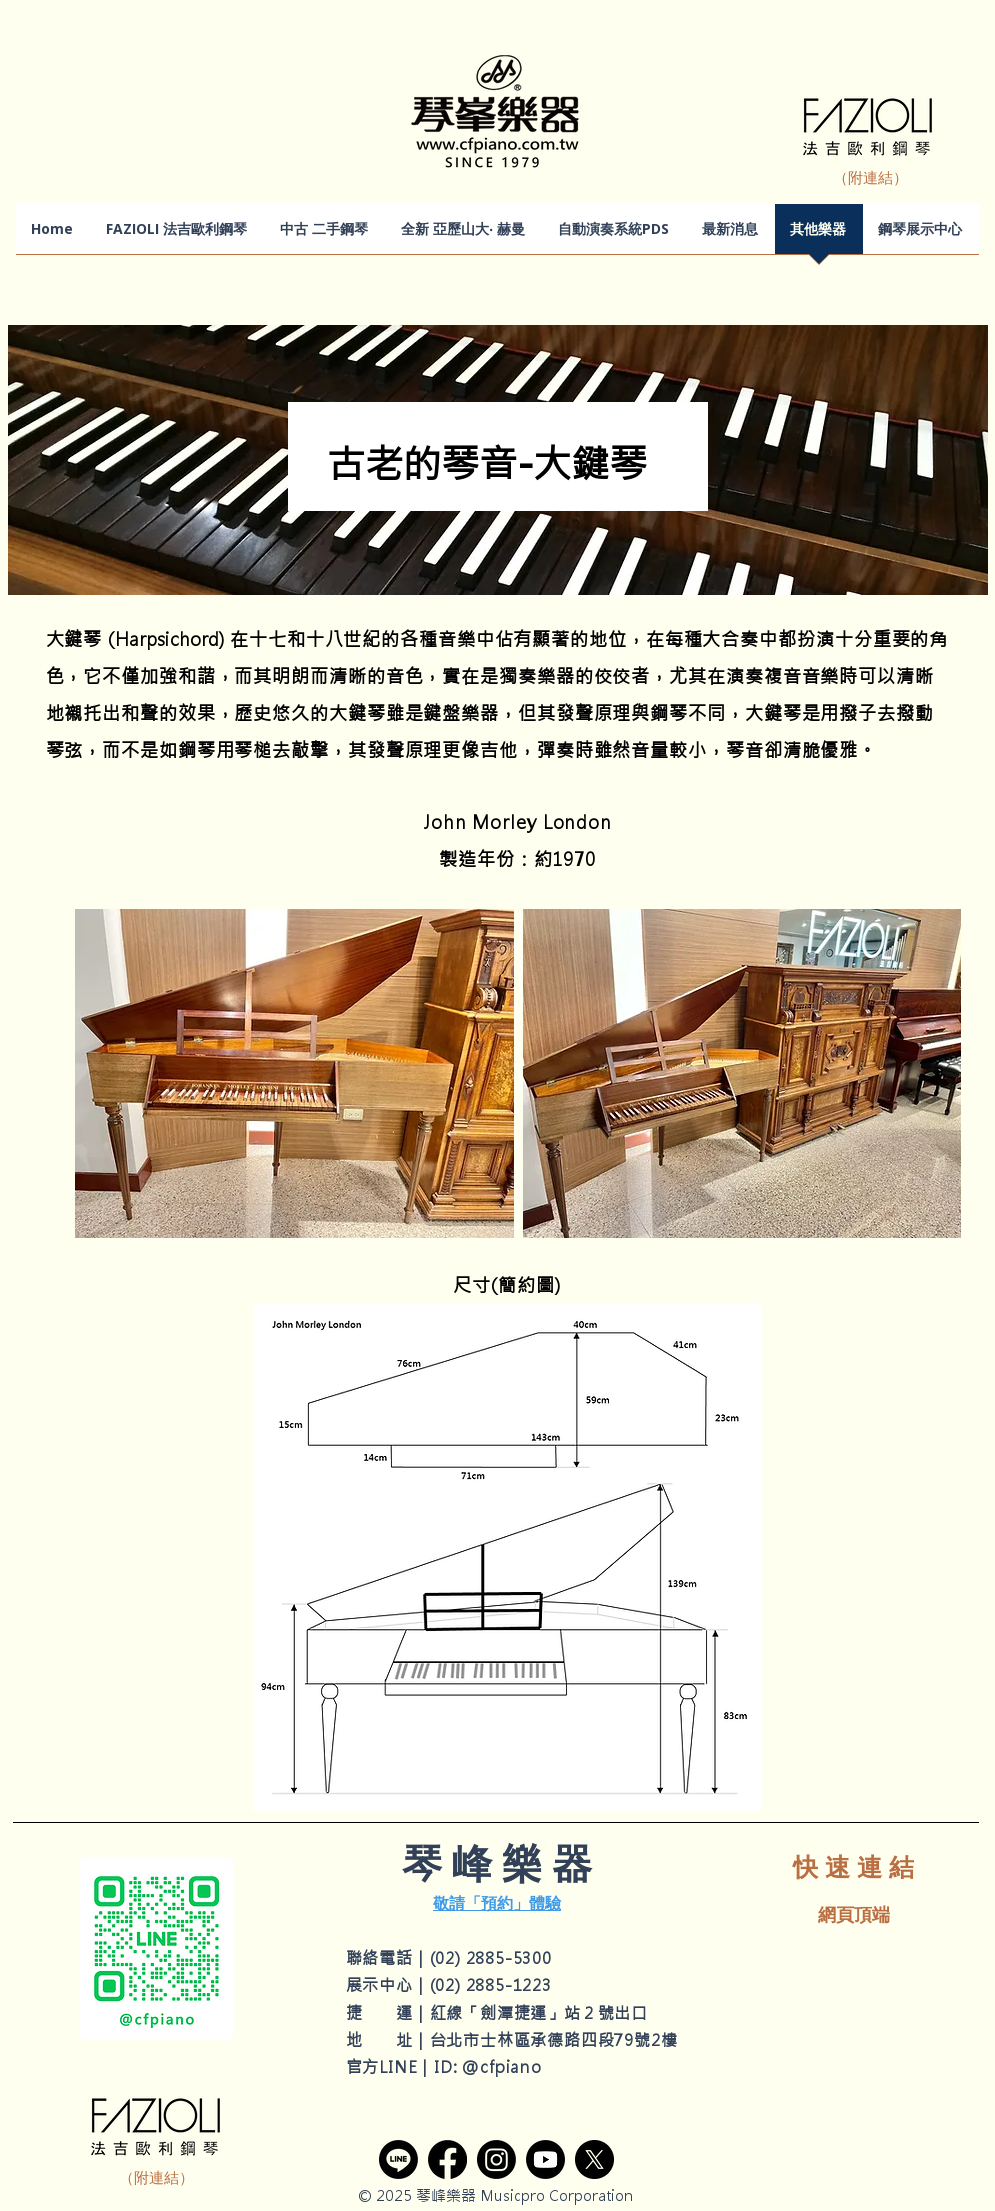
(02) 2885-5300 (491, 1958)
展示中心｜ (388, 1985)
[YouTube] (545, 2159)
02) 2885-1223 (493, 1985)
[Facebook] (447, 2159)
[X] (594, 2159)
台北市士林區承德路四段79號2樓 (554, 2040)
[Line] (398, 2159)
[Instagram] (496, 2159)
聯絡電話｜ (388, 1958)
